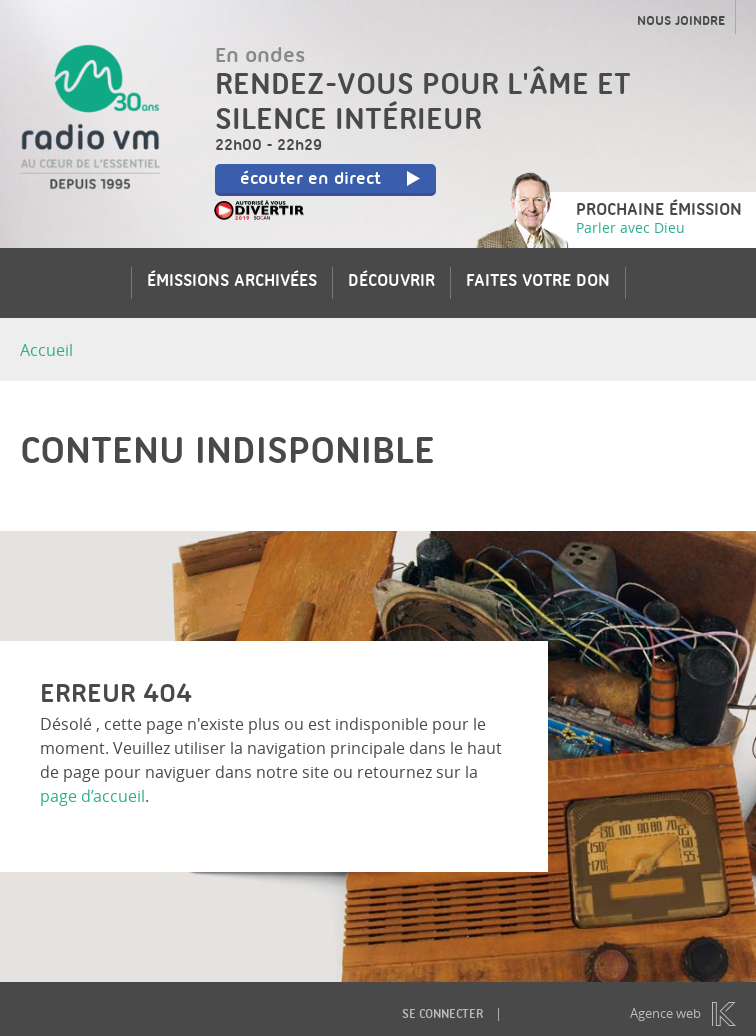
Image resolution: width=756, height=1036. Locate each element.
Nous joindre (681, 22)
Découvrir (391, 282)
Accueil (46, 350)
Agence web (665, 1013)
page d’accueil (92, 796)
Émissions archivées (232, 282)
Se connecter (442, 1015)
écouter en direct (331, 180)
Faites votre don (538, 282)
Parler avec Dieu (630, 227)
